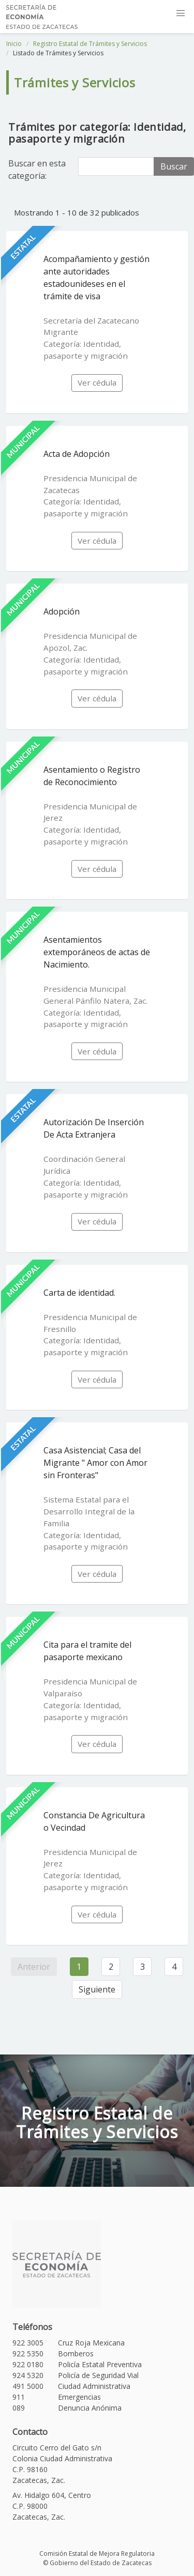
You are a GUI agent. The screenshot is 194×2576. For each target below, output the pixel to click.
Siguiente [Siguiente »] (97, 1989)
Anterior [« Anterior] (34, 1966)
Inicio (14, 43)
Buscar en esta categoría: (37, 169)
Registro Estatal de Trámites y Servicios (90, 43)
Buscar (173, 166)
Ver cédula (97, 382)
